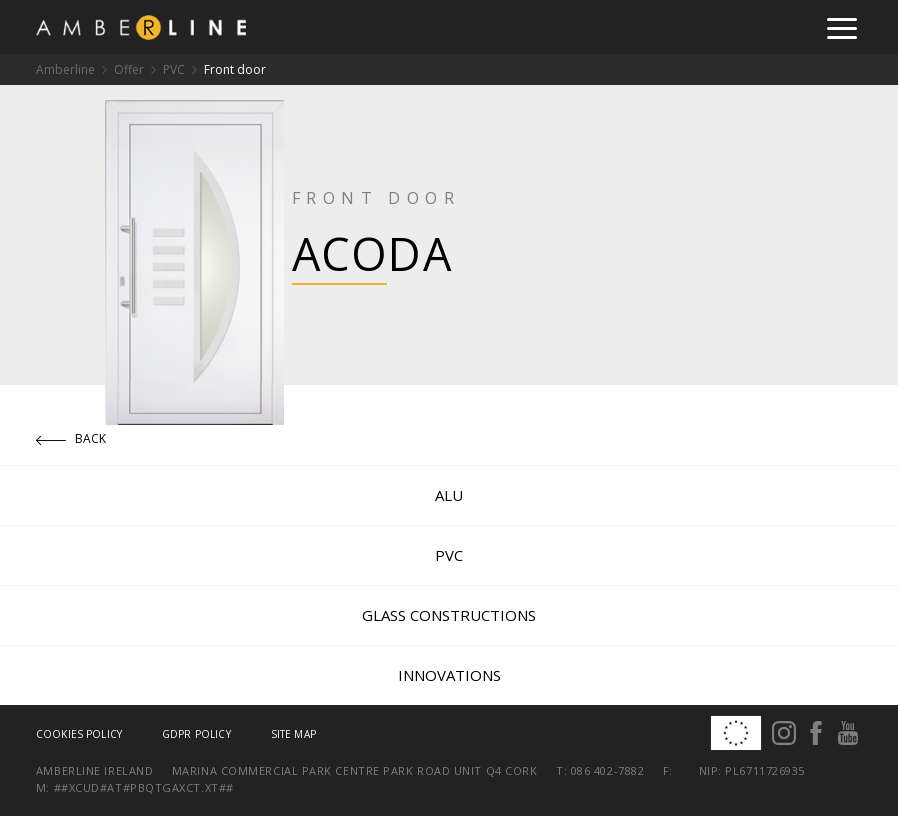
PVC (174, 69)
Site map (293, 734)
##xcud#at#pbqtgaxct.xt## (144, 787)
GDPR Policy (196, 734)
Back (71, 438)
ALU (449, 495)
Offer (129, 69)
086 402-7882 (608, 770)
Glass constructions (449, 615)
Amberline (65, 69)
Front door (235, 69)
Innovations (449, 675)
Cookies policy (79, 734)
